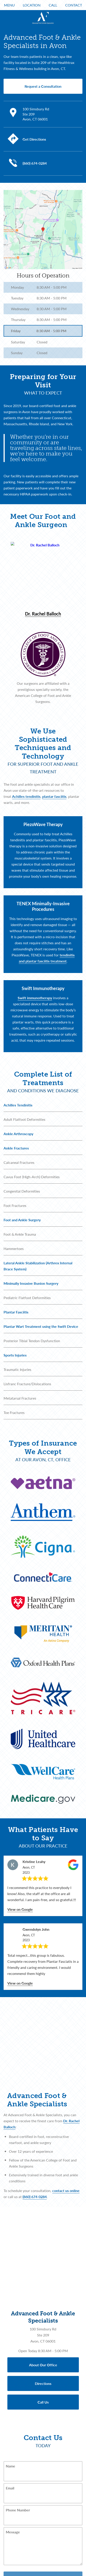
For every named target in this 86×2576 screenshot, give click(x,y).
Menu (9, 5)
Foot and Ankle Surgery (22, 1219)
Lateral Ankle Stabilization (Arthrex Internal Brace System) (38, 1266)
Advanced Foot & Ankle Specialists (43, 2242)
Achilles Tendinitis (18, 1105)
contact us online (66, 2115)
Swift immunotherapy (35, 997)
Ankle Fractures (16, 1148)
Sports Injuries (15, 1355)
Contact (73, 5)
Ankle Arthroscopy (18, 1133)
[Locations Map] (43, 2174)
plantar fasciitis (54, 796)
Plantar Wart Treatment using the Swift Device (41, 1326)
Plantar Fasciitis (16, 1312)
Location (31, 5)
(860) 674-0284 (35, 2121)
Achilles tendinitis (26, 796)
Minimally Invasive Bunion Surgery (31, 1283)
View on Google (20, 1834)
